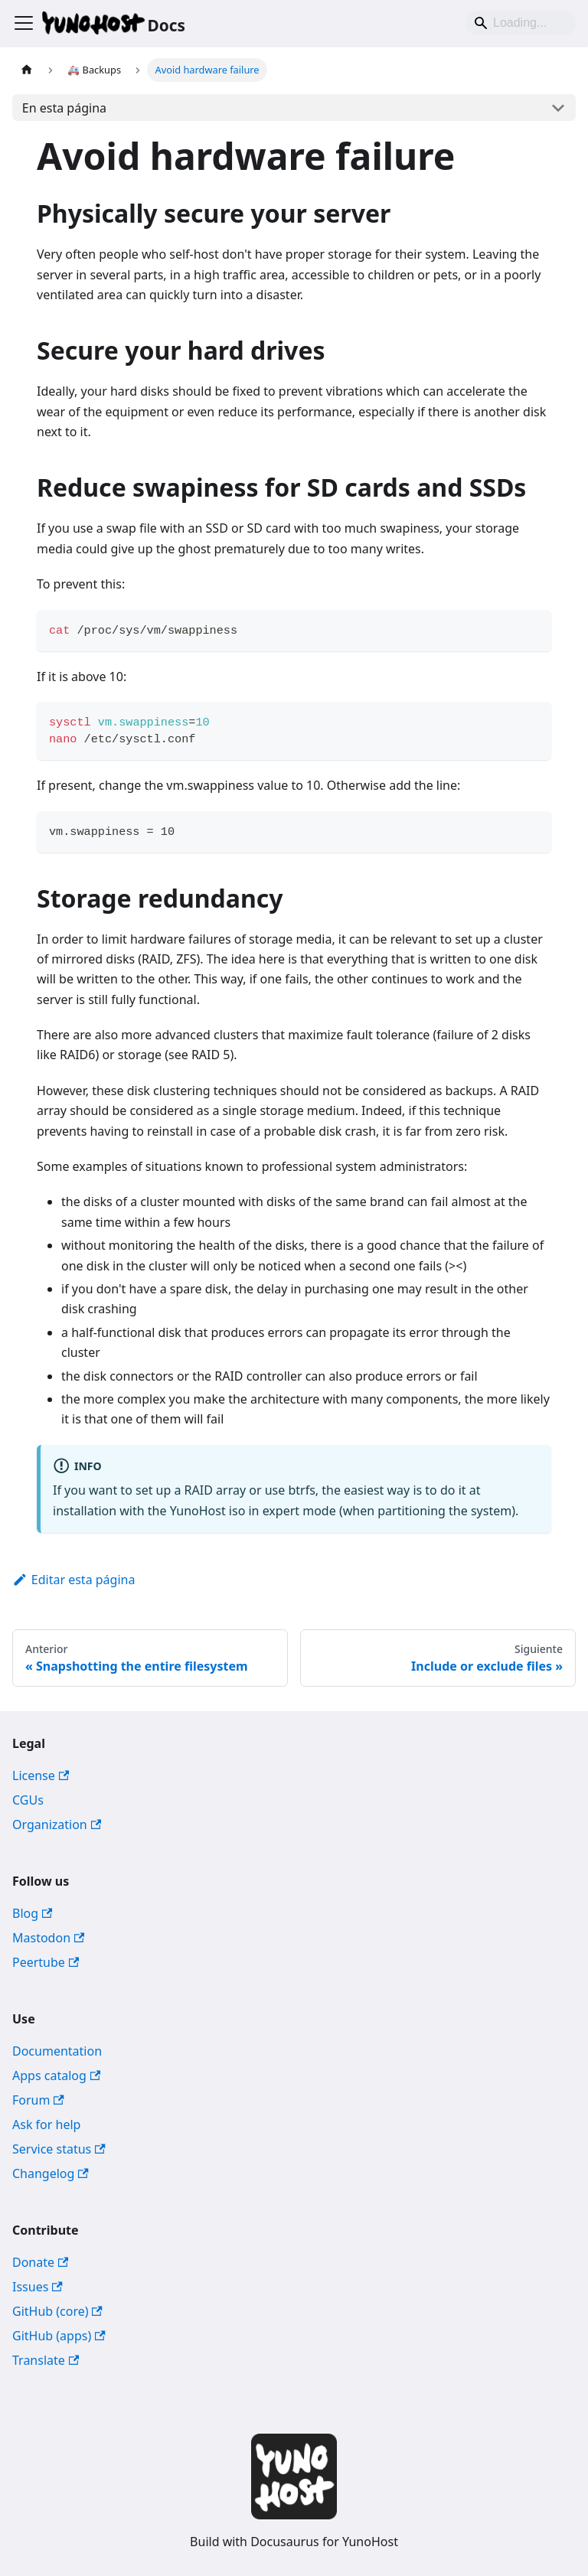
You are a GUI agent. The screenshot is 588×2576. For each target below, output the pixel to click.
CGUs (28, 1800)
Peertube (45, 1962)
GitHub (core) (57, 2311)
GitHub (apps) (59, 2335)
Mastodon (48, 1937)
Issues (37, 2286)
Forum (38, 2100)
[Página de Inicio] (26, 70)
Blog (32, 1913)
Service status (59, 2149)
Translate (45, 2360)
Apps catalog (56, 2075)
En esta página (64, 107)
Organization (56, 1824)
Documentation (57, 2051)
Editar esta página (73, 1579)
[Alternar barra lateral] (23, 22)
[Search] (521, 23)
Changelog (50, 2173)
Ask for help (46, 2124)
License (40, 1775)
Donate (40, 2262)
